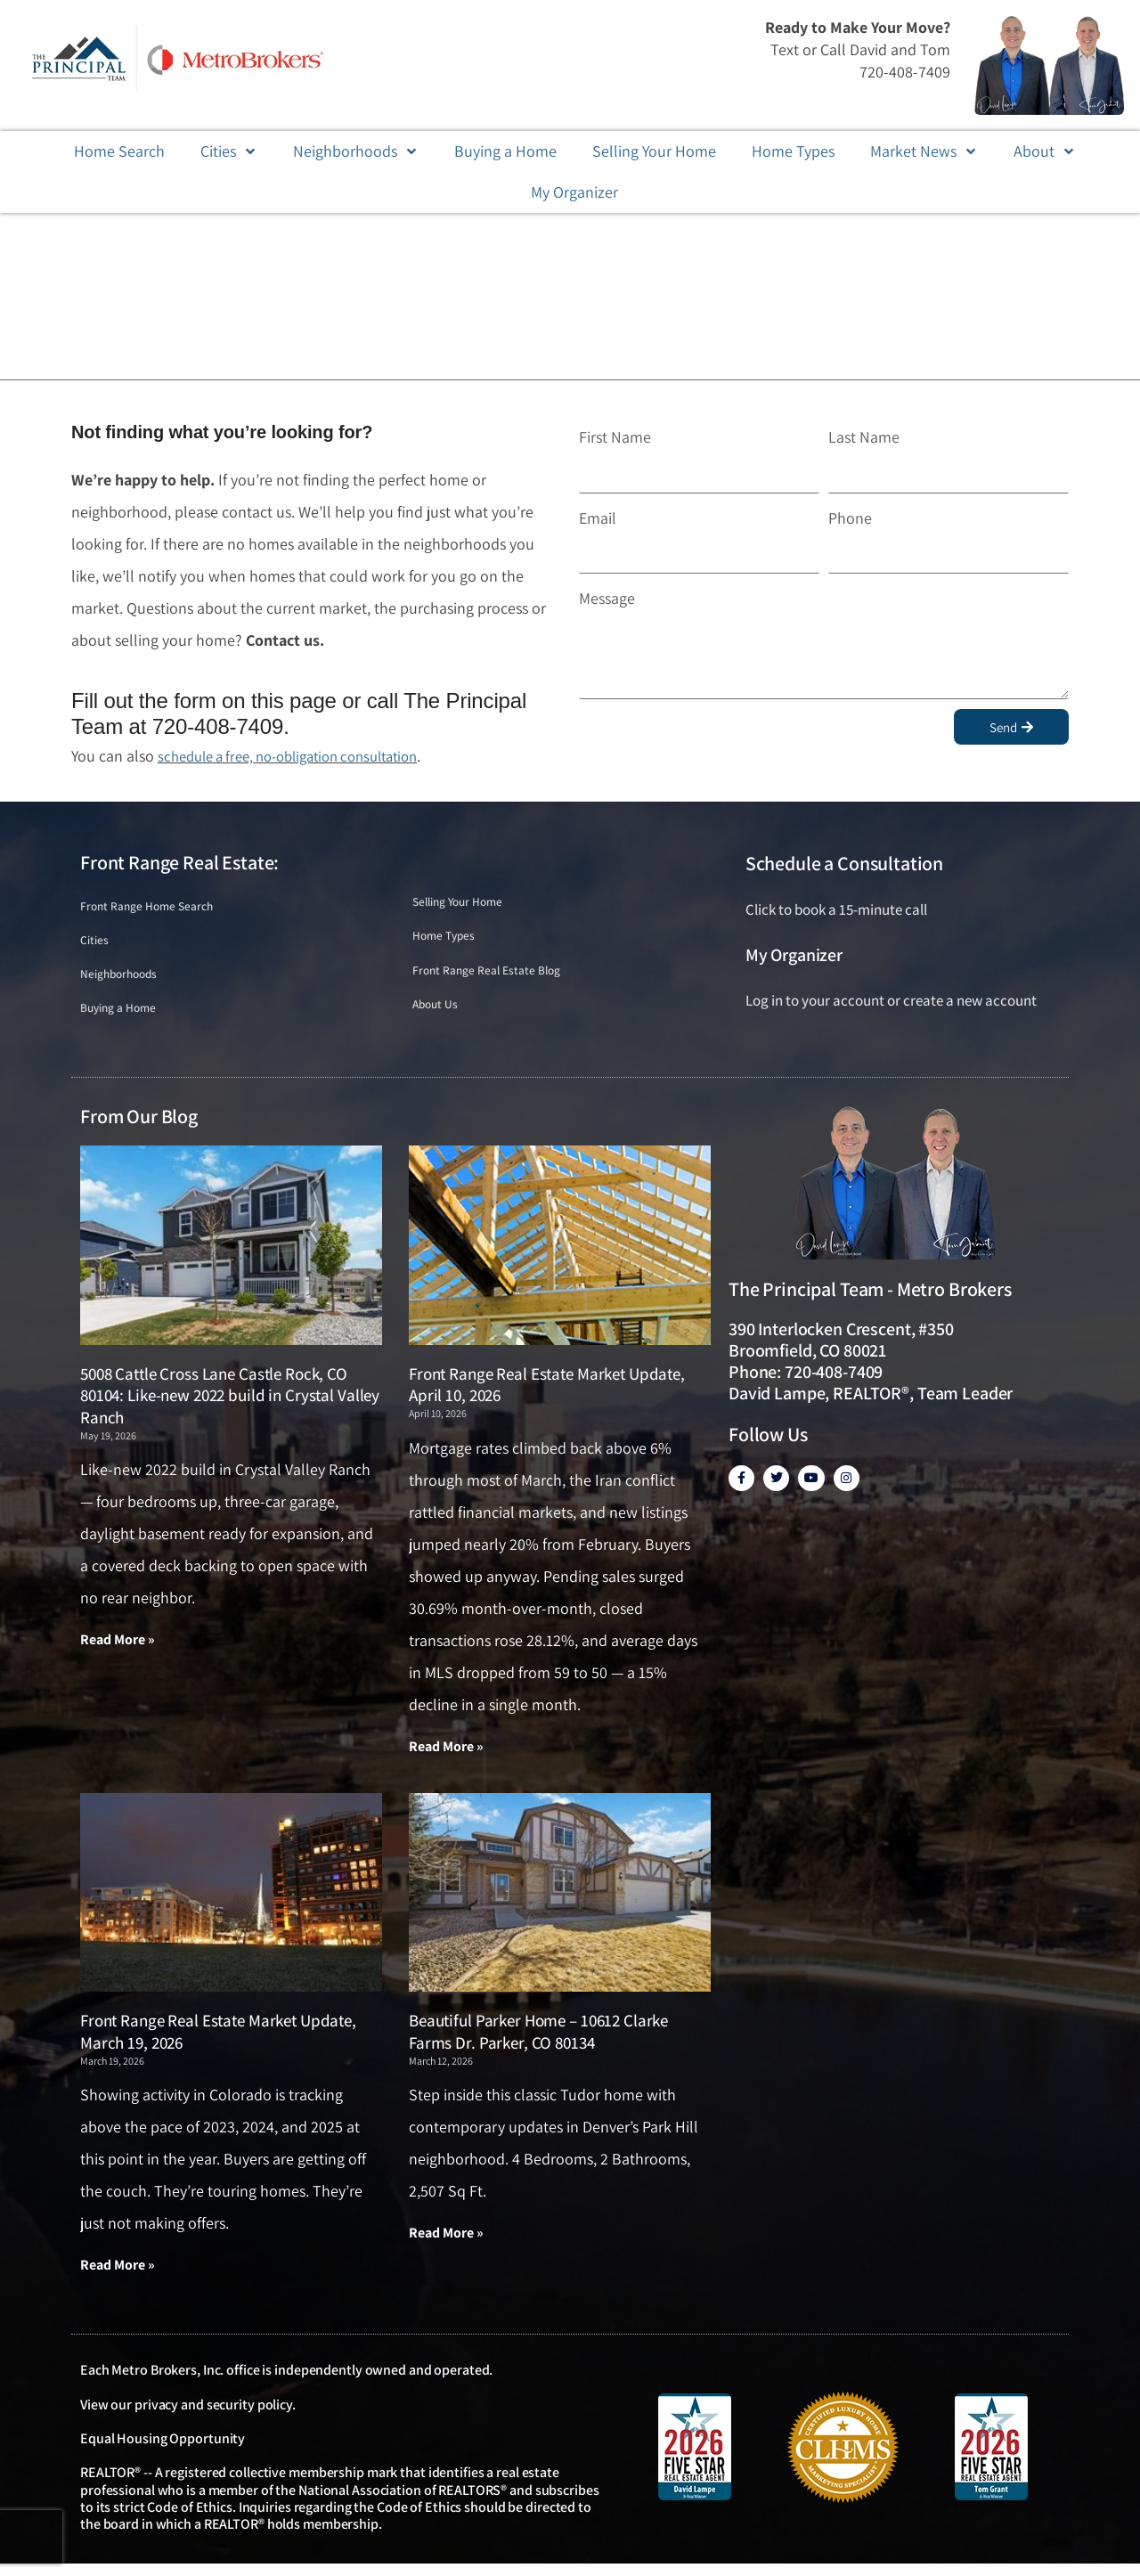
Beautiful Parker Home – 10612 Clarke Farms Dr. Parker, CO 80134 (538, 2043)
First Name (615, 437)
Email (597, 518)
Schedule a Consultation (844, 863)
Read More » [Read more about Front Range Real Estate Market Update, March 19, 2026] (117, 2276)
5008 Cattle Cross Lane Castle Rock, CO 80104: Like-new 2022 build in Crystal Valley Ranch (229, 1405)
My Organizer (794, 954)
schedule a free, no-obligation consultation (302, 756)
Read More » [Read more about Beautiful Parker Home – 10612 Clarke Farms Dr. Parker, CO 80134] (446, 2244)
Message (607, 598)
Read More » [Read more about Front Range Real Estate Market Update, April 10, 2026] (446, 1756)
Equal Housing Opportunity (162, 2450)
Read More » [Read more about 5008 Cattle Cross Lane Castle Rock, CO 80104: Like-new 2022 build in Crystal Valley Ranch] (117, 1650)
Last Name (864, 437)
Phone (850, 518)
